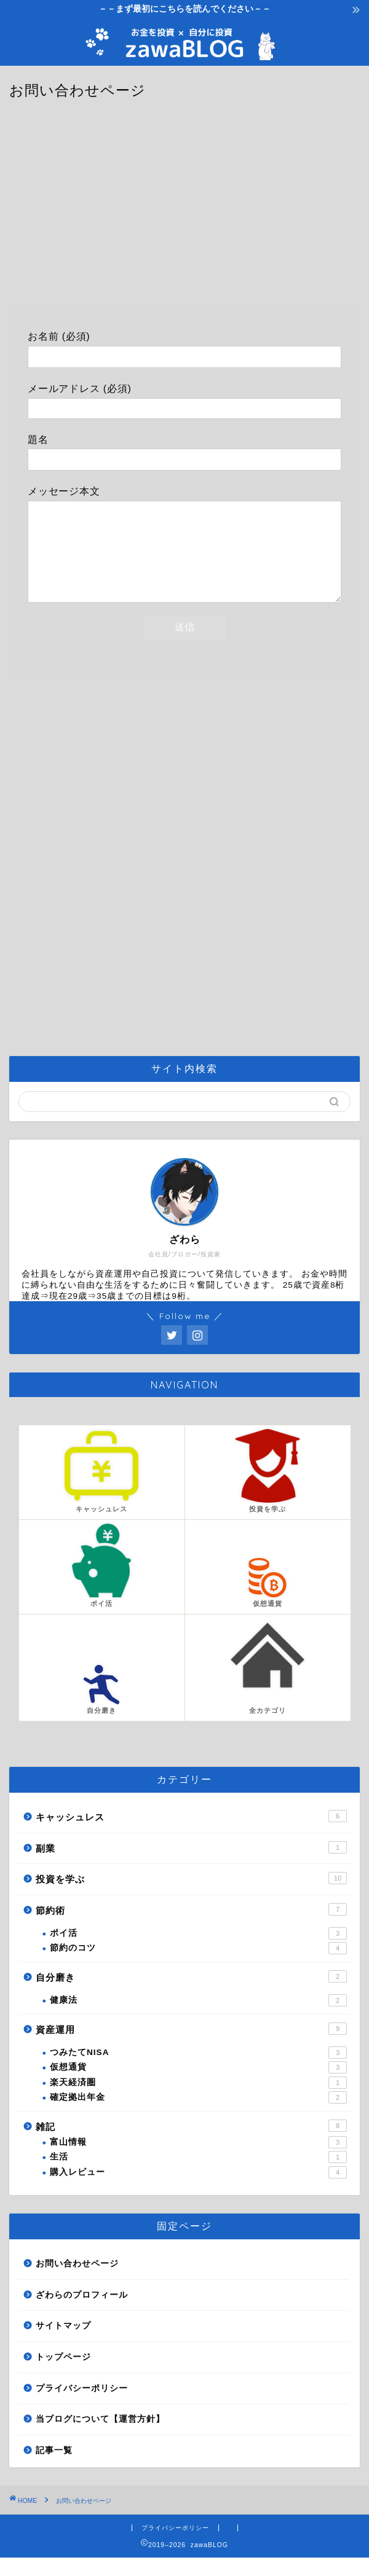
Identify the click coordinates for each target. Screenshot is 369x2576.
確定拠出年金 (198, 2116)
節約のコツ (198, 1966)
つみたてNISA (198, 2071)
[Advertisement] (184, 212)
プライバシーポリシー (82, 2406)
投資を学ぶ (191, 1896)
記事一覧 (54, 2468)
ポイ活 (198, 1952)
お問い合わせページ (77, 2282)
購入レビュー (198, 2191)
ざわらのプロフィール (82, 2313)
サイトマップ (63, 2344)
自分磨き (191, 1995)
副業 (191, 1866)
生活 (198, 2175)
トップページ (63, 2375)
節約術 (191, 1928)
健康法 (198, 2019)
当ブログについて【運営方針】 (100, 2437)
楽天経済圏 (198, 2101)
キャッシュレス (191, 1834)
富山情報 (198, 2161)
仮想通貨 (198, 2086)
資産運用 (191, 2047)
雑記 (191, 2144)
